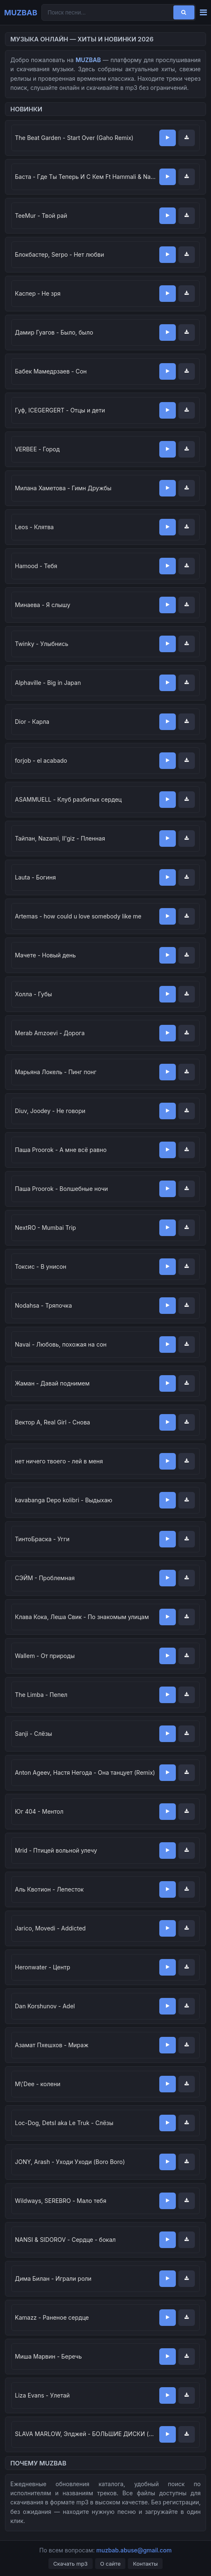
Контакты (145, 2563)
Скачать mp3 (70, 2563)
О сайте (110, 2563)
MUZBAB (20, 12)
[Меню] (203, 12)
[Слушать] (167, 138)
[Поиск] (183, 12)
